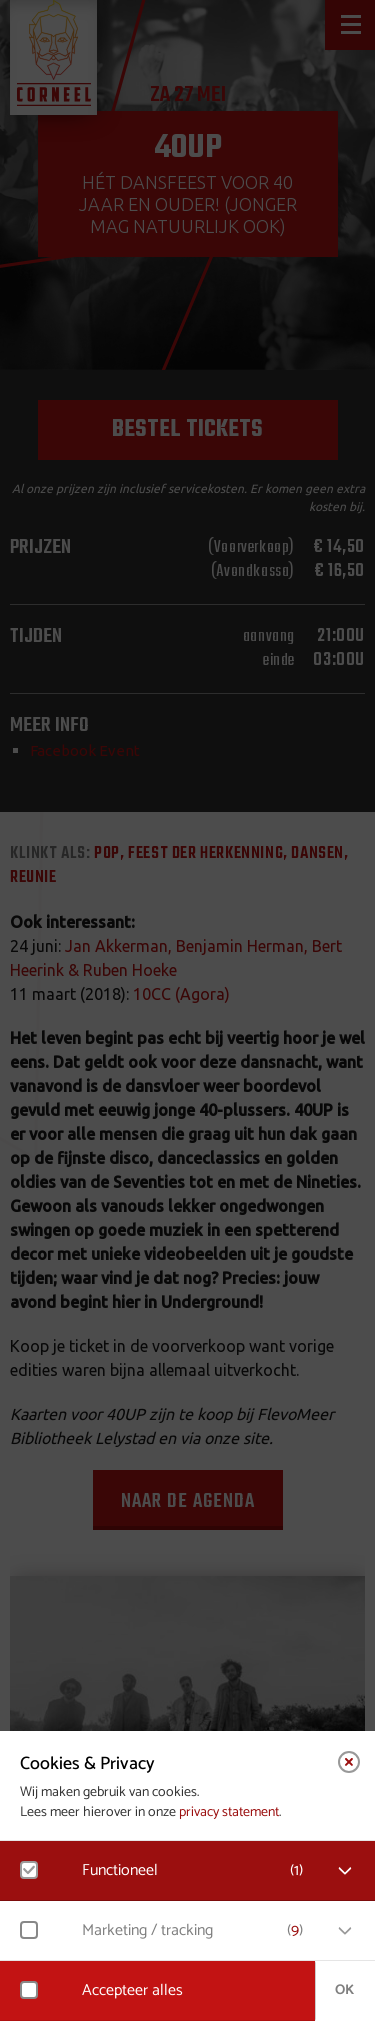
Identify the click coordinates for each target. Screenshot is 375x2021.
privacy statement (229, 1812)
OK (344, 1990)
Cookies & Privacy (87, 1764)
